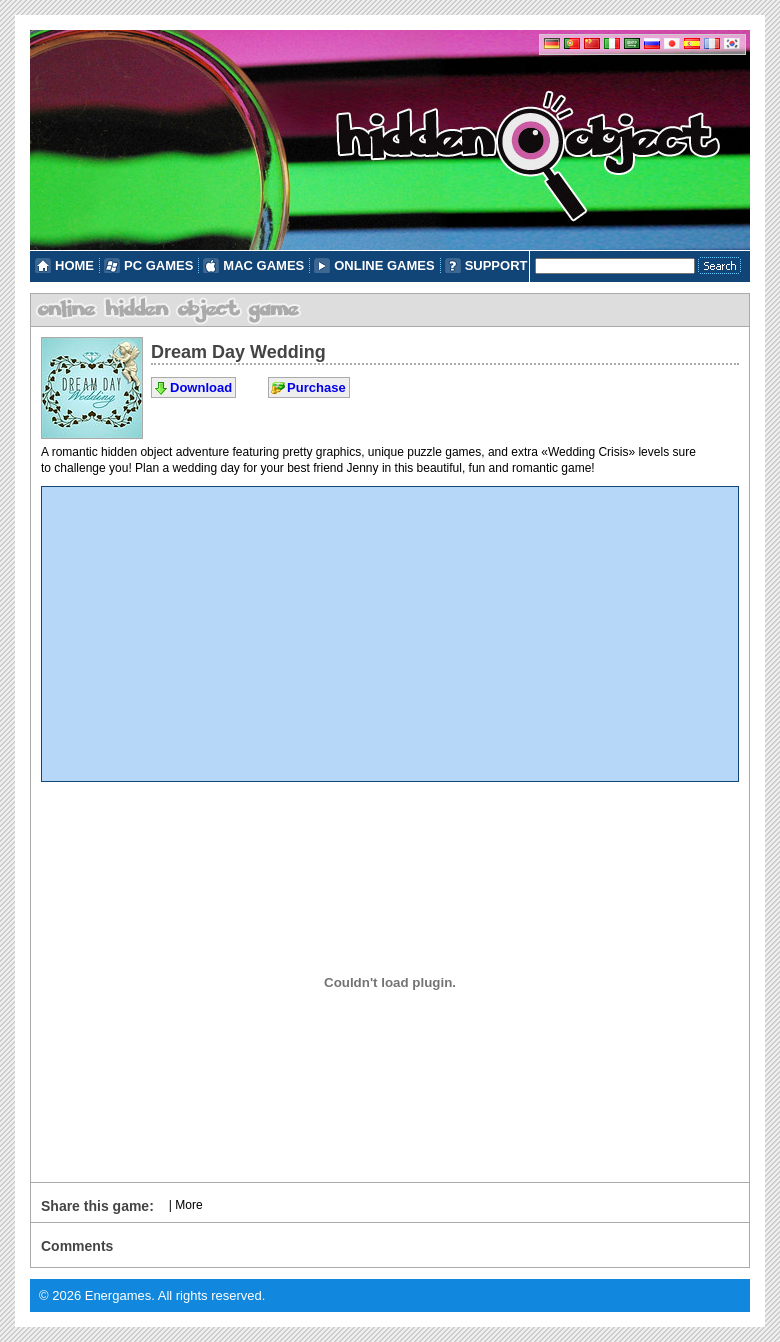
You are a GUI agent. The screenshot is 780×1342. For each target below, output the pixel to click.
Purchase (316, 387)
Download (201, 387)
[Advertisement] (390, 634)
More (188, 1205)
